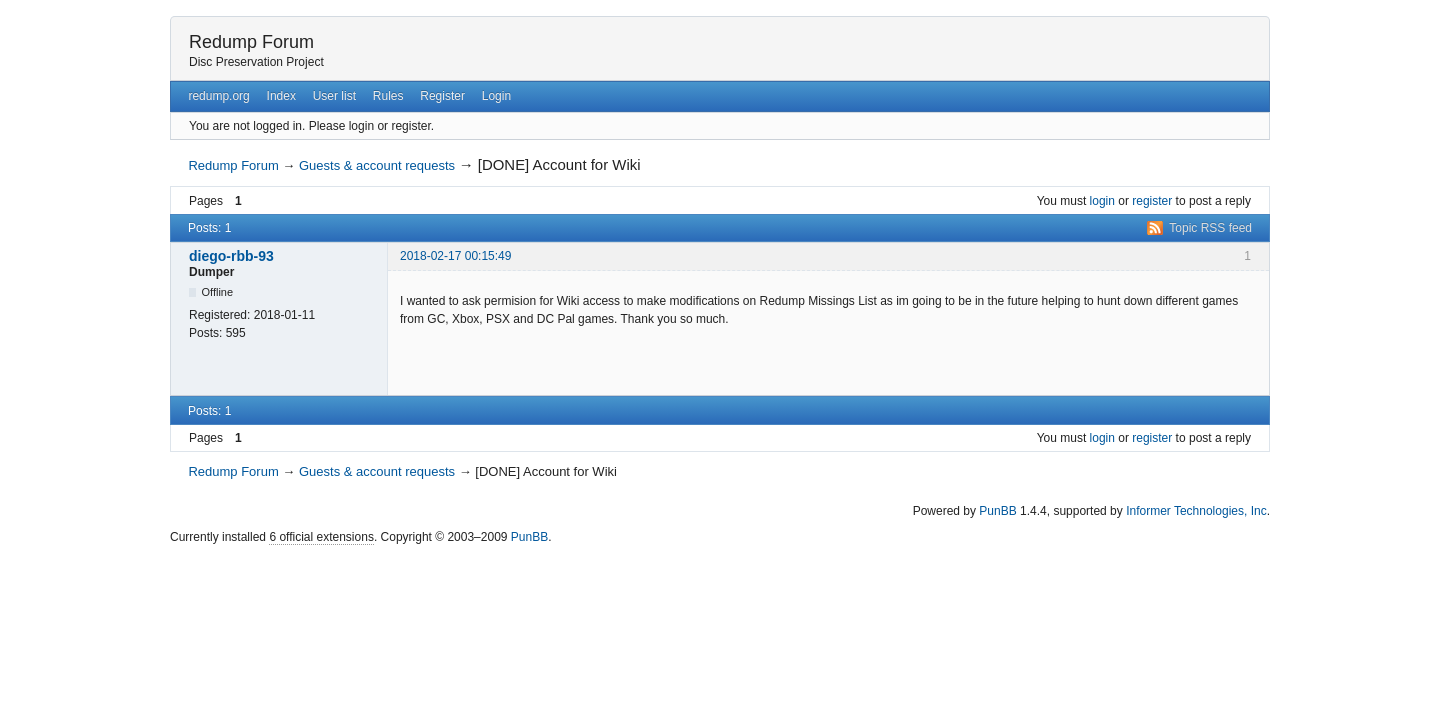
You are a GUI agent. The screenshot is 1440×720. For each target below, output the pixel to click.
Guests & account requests (377, 165)
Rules (388, 96)
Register (442, 96)
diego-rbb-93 (231, 256)
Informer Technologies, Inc (1196, 511)
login (1102, 201)
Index (281, 96)
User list (334, 96)
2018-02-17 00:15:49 (455, 256)
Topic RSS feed (1210, 228)
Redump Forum (251, 42)
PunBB (997, 511)
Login (496, 96)
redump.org (218, 96)
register (1152, 201)
